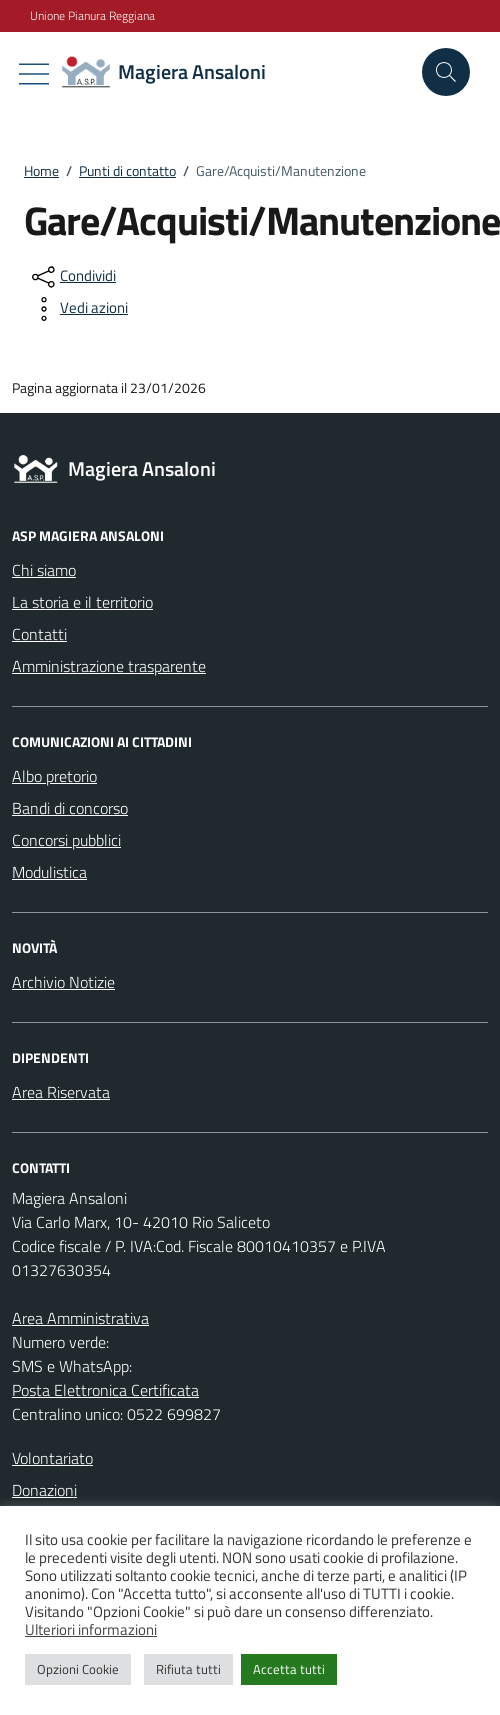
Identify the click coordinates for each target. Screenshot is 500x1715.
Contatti (39, 634)
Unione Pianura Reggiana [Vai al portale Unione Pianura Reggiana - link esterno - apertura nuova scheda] (92, 16)
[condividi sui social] (72, 277)
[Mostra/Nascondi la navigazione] (34, 74)
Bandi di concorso (70, 808)
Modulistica (49, 872)
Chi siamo (44, 570)
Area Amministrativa (80, 1318)
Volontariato (52, 1458)
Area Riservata (61, 1092)
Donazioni (44, 1490)
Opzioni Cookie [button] (78, 1669)
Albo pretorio (54, 776)
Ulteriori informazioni (91, 1630)
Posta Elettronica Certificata (105, 1390)
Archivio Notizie (63, 982)
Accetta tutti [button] (289, 1669)
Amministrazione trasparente (109, 666)
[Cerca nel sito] (446, 72)
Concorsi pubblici (66, 840)
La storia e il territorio (82, 602)
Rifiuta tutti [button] (188, 1669)
